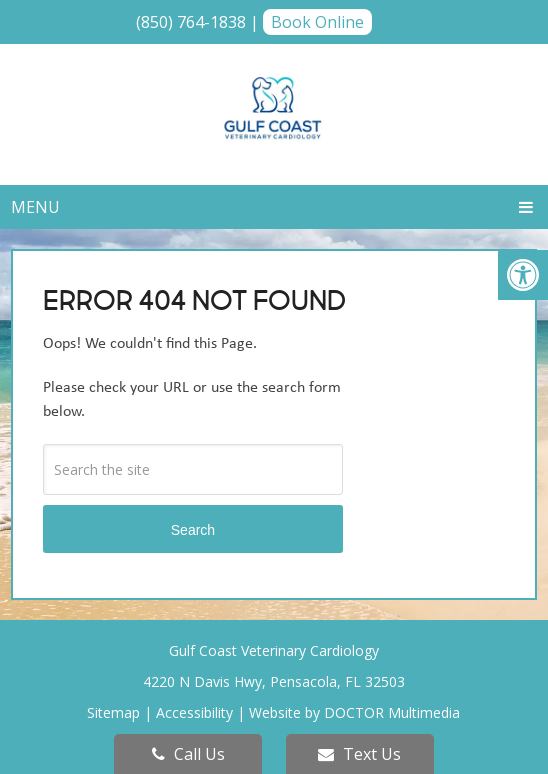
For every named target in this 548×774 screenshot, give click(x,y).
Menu (35, 207)
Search (193, 530)
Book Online (317, 22)
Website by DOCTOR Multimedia (354, 712)
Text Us (359, 754)
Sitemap (113, 712)
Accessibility (194, 712)
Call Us (188, 754)
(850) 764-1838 (191, 22)
